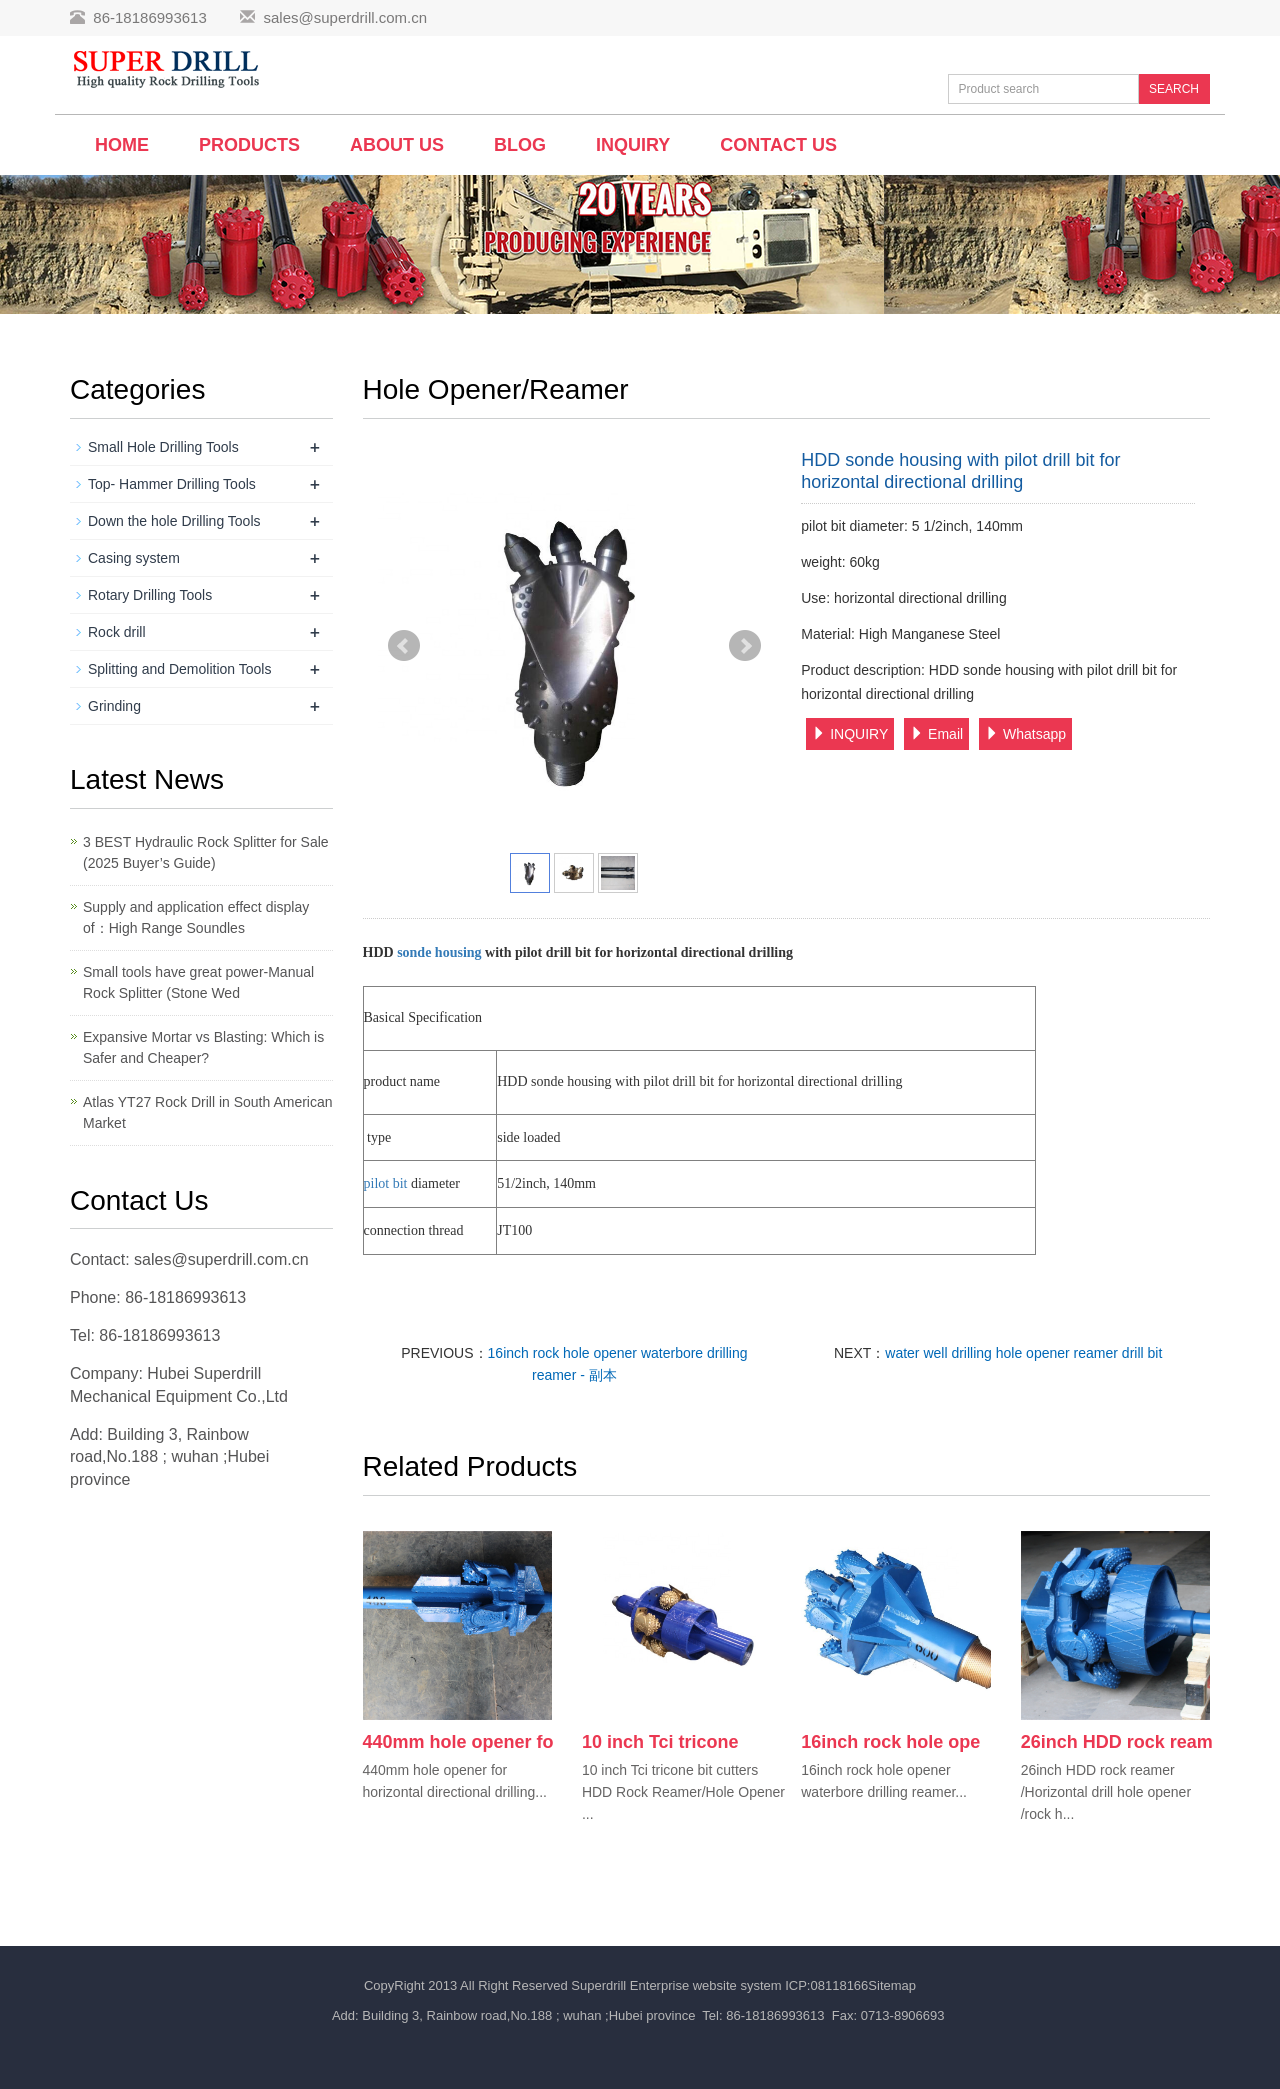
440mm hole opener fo (458, 1742)
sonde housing (441, 952)
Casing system (134, 558)
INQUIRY (850, 734)
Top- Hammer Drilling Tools (172, 484)
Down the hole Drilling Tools (174, 521)
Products (249, 145)
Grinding (114, 706)
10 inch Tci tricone (660, 1742)
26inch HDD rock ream (1117, 1742)
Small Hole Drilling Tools (163, 447)
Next (745, 646)
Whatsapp (1025, 734)
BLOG (520, 145)
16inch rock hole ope (890, 1742)
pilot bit (386, 1183)
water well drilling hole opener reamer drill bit (1023, 1353)
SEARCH (1174, 89)
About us (397, 145)
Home (122, 145)
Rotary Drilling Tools (150, 595)
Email (936, 734)
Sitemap (892, 1985)
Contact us (778, 145)
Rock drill (117, 632)
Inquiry (633, 145)
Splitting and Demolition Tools (179, 669)
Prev (404, 646)
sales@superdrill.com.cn (345, 17)
